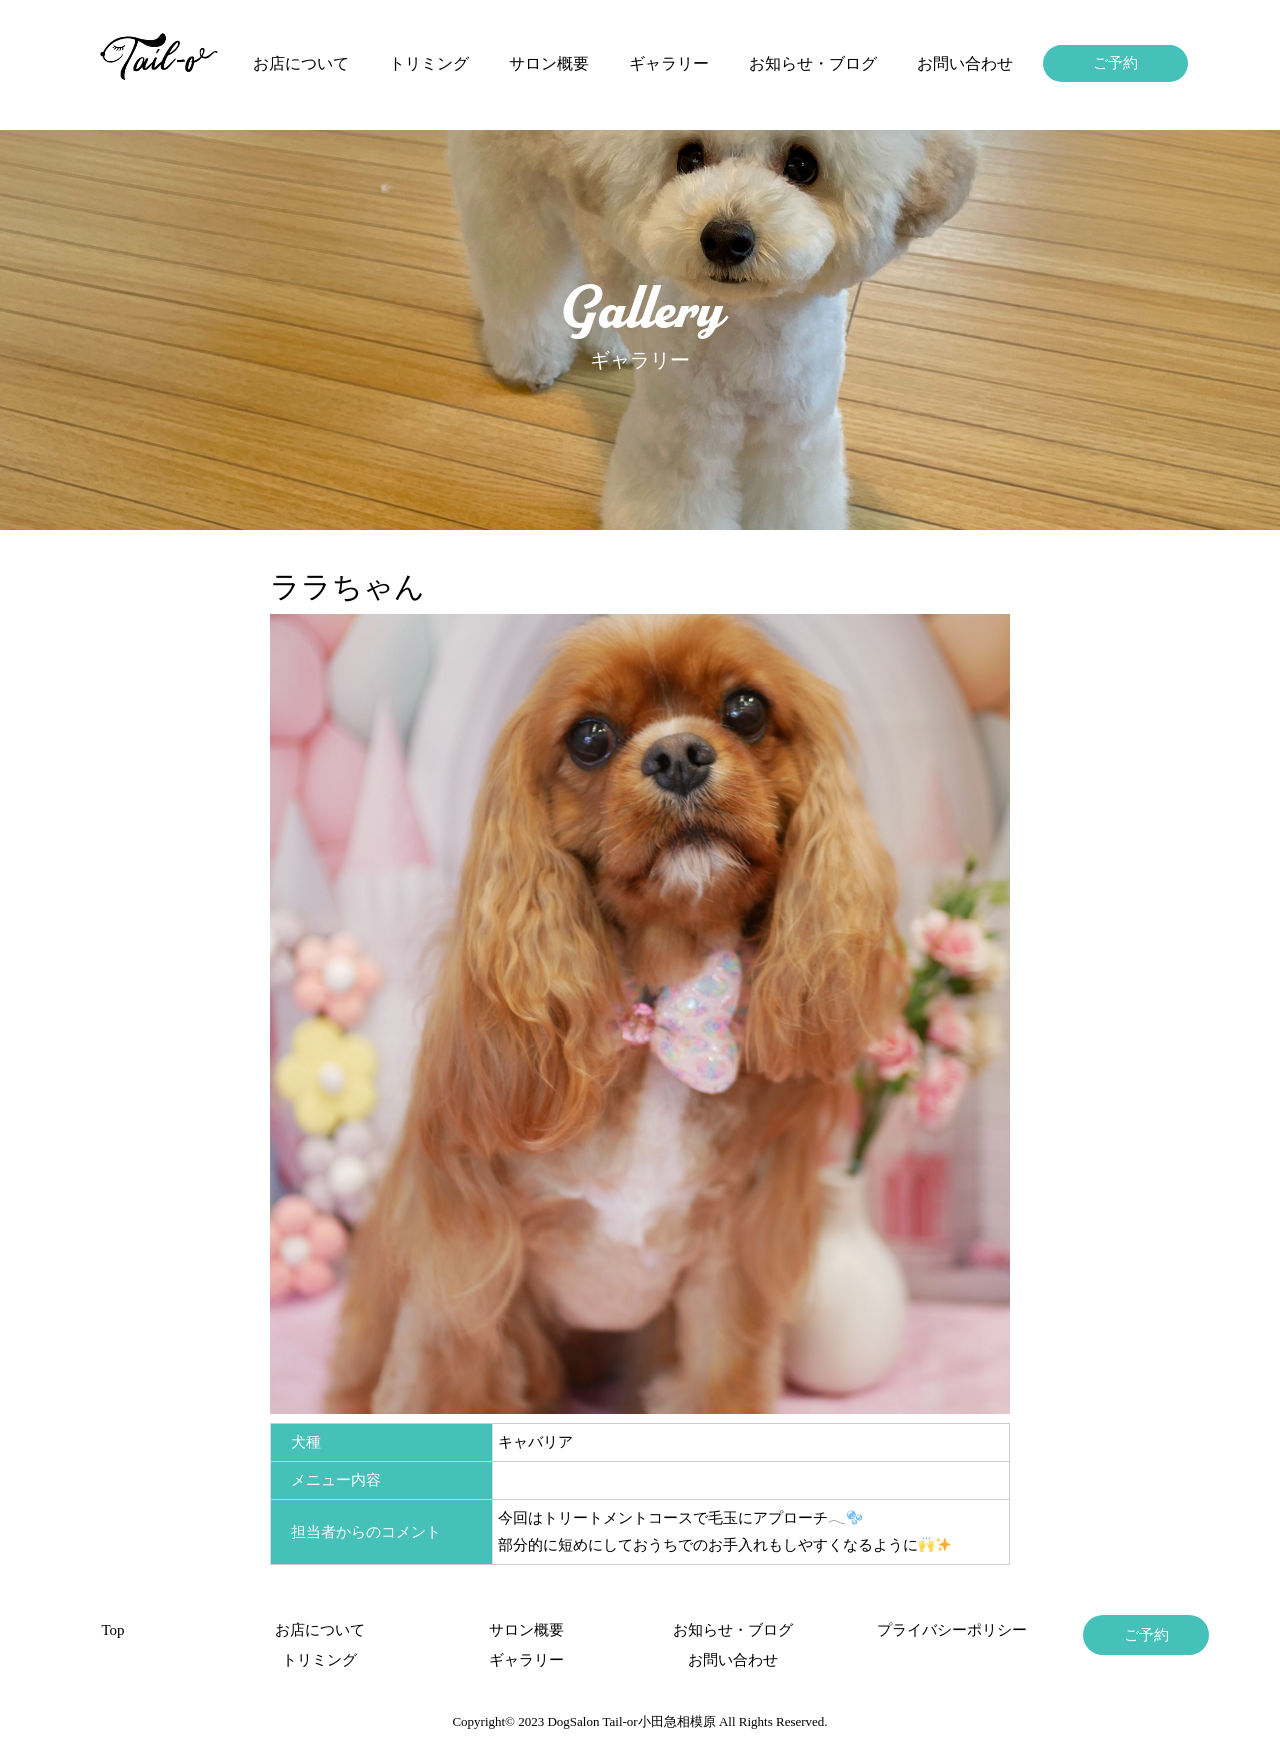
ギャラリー (669, 63)
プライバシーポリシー (940, 1630)
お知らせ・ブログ (813, 63)
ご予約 (1115, 63)
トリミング (429, 63)
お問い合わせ (965, 63)
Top (112, 1630)
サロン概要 (549, 63)
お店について (301, 63)
